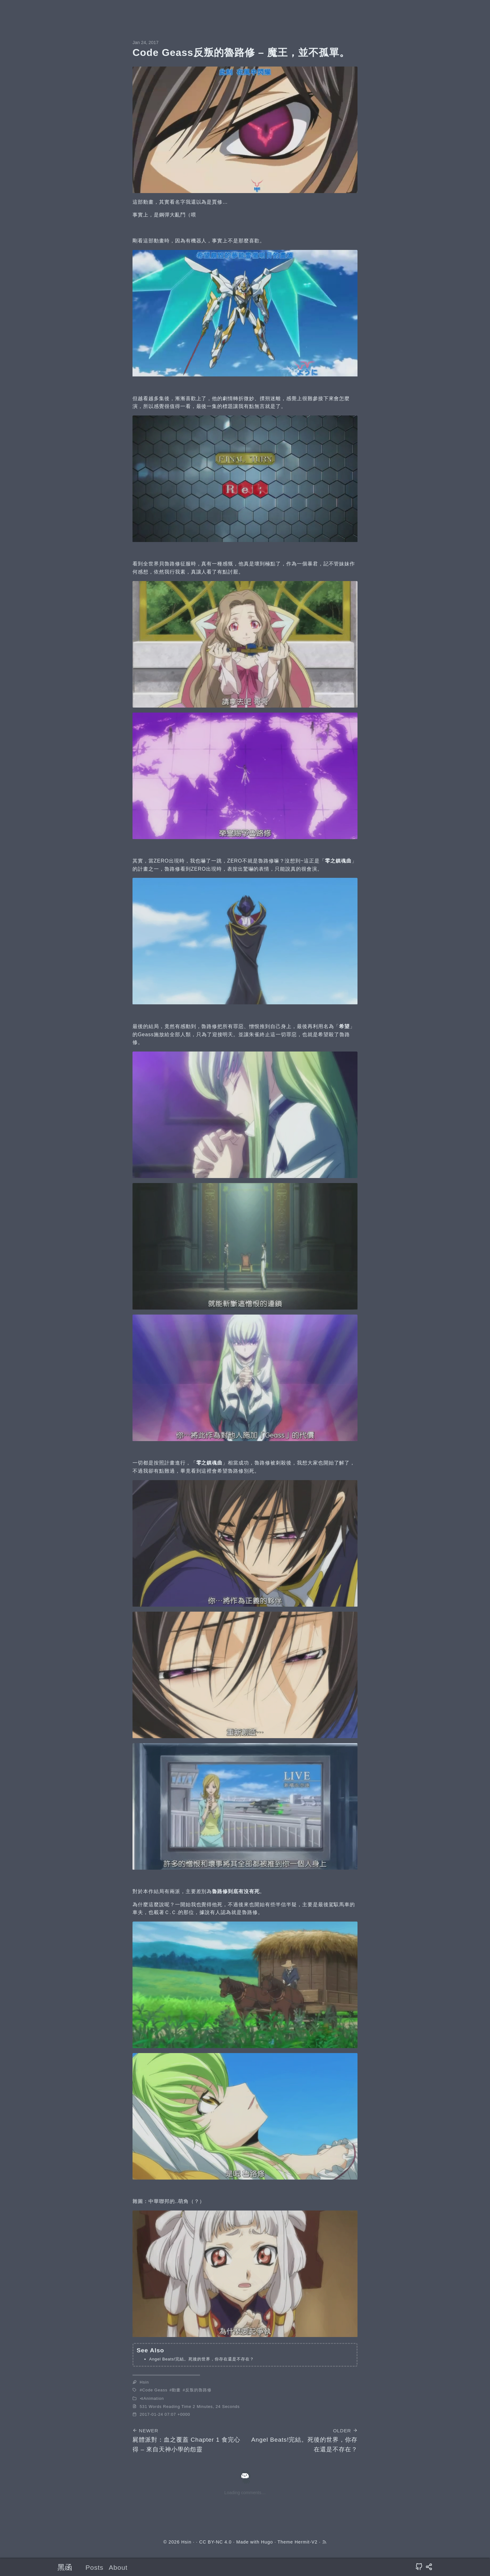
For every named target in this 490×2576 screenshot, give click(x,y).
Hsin (144, 2382)
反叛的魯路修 (198, 2390)
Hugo (267, 2541)
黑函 (65, 2567)
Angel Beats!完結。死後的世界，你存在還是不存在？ (201, 2359)
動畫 (176, 2390)
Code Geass (155, 2390)
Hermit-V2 (306, 2541)
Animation (153, 2398)
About (118, 2567)
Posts (95, 2567)
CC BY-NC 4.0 (215, 2541)
